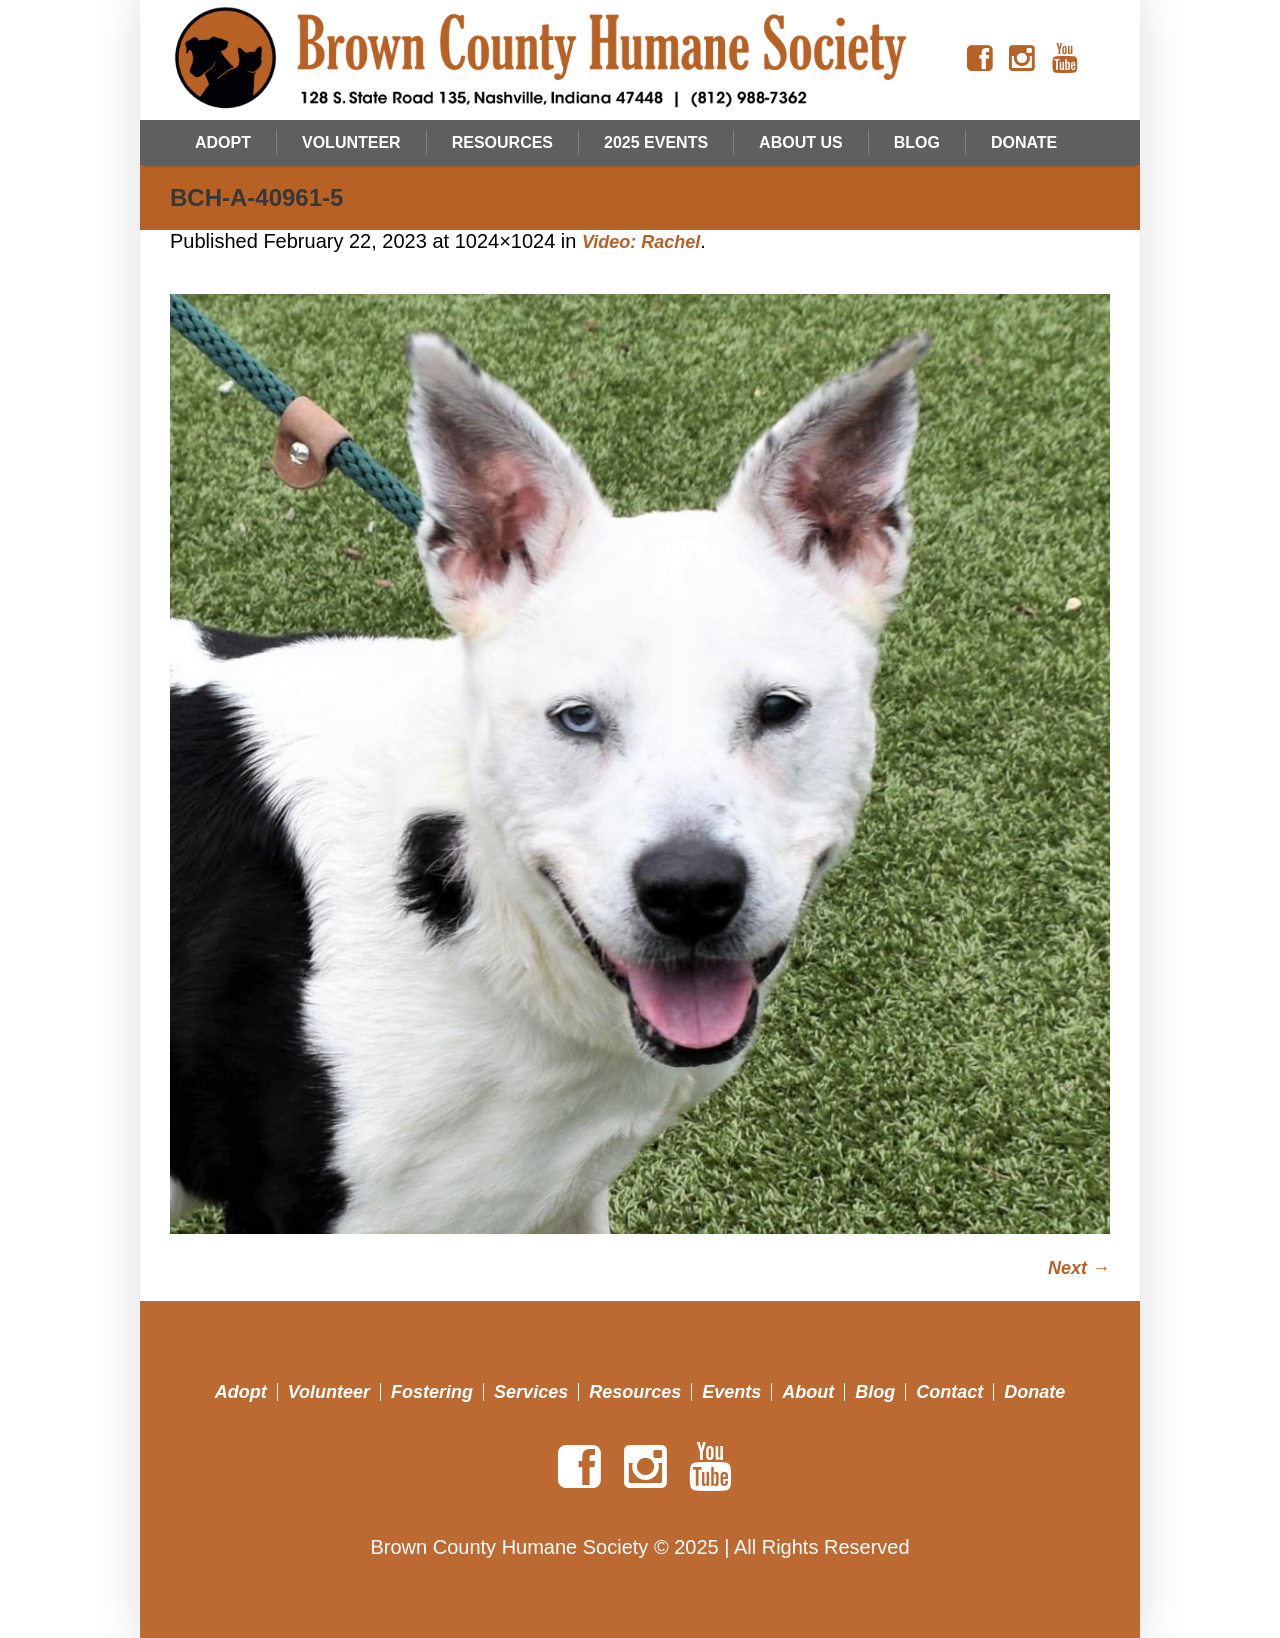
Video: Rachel (641, 242)
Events (731, 1392)
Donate (1034, 1392)
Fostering (432, 1392)
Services (531, 1392)
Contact (949, 1392)
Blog (875, 1392)
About (808, 1392)
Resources (635, 1392)
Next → (1079, 1268)
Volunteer (329, 1392)
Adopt (241, 1392)
